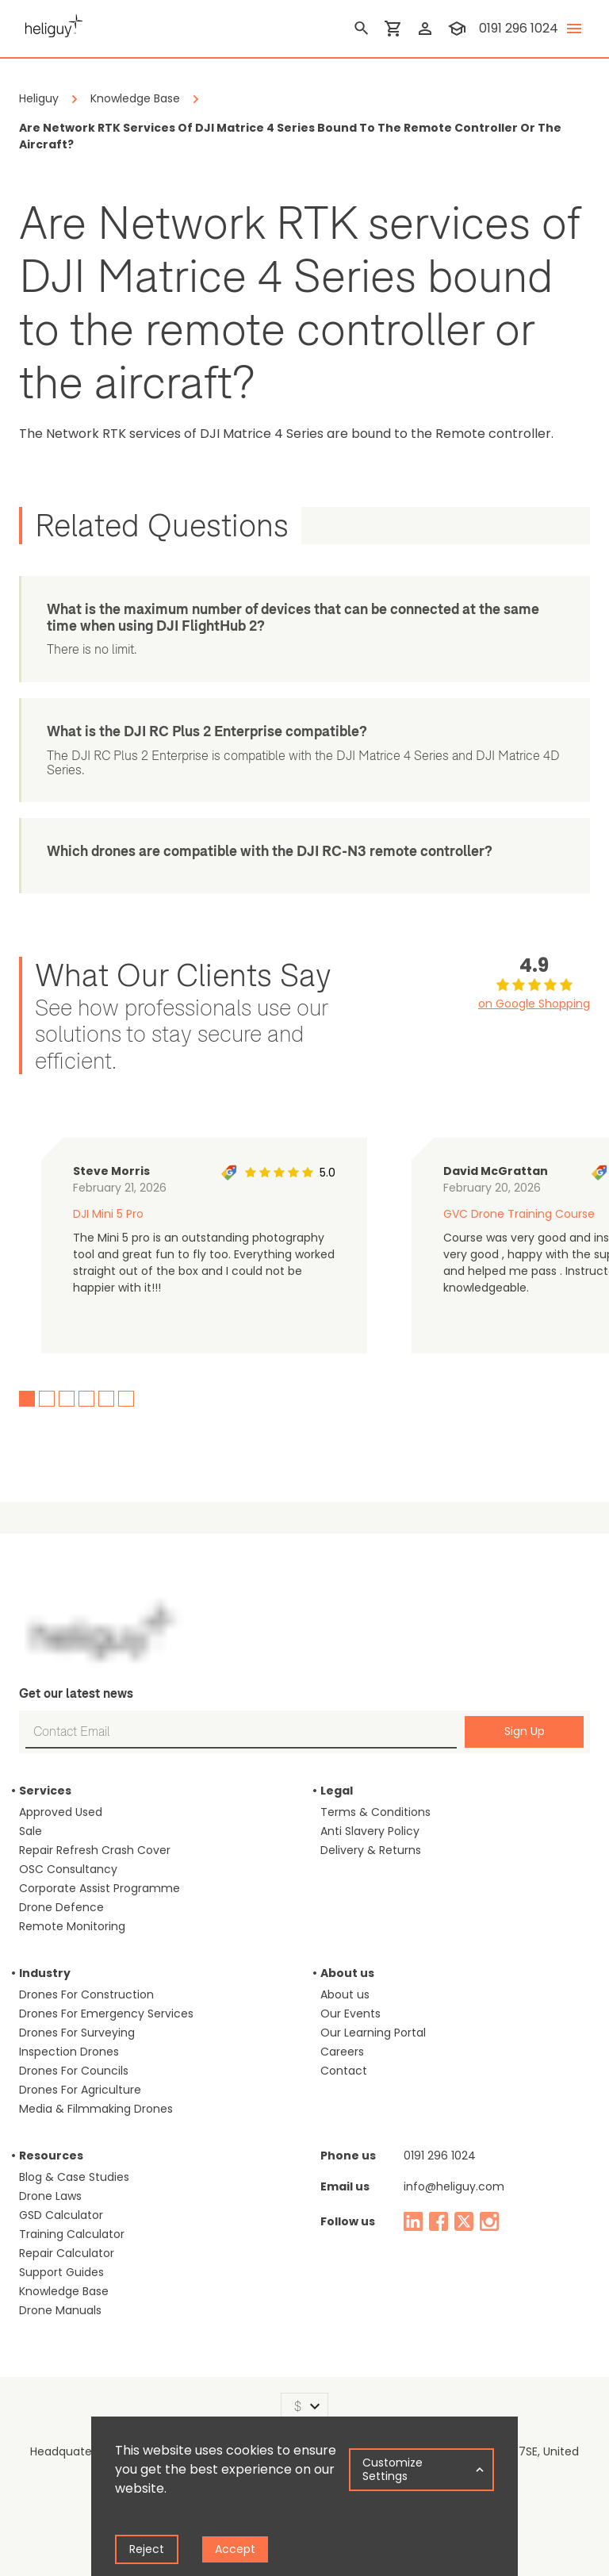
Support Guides (61, 2272)
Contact (343, 2071)
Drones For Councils (73, 2071)
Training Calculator (71, 2234)
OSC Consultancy (68, 1869)
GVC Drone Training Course (519, 1214)
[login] (425, 28)
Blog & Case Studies (74, 2177)
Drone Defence (61, 1907)
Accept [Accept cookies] (235, 2549)
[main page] (50, 24)
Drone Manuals (60, 2310)
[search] (361, 28)
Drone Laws (50, 2196)
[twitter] (463, 2221)
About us (345, 1994)
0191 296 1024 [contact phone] (518, 28)
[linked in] (413, 2221)
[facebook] (438, 2221)
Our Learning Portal (373, 2032)
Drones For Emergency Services (106, 2013)
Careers (342, 2052)
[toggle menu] (574, 28)
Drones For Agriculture (80, 2090)
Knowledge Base (64, 2291)
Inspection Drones (69, 2052)
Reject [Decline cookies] (146, 2549)
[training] (457, 28)
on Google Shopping (534, 1004)
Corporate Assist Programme (99, 1888)
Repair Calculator (66, 2253)
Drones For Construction (86, 1994)
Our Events (350, 2013)
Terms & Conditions (375, 1812)
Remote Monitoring (72, 1926)
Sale (30, 1831)
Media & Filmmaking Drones (96, 2109)
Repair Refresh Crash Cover (94, 1850)
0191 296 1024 (440, 2155)
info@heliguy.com (454, 2186)
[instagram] (489, 2221)
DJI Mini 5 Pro (108, 1214)
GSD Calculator (61, 2215)
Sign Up (524, 1731)
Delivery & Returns (370, 1850)
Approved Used (60, 1812)
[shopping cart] (393, 28)
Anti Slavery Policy (369, 1831)
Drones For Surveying (77, 2032)
